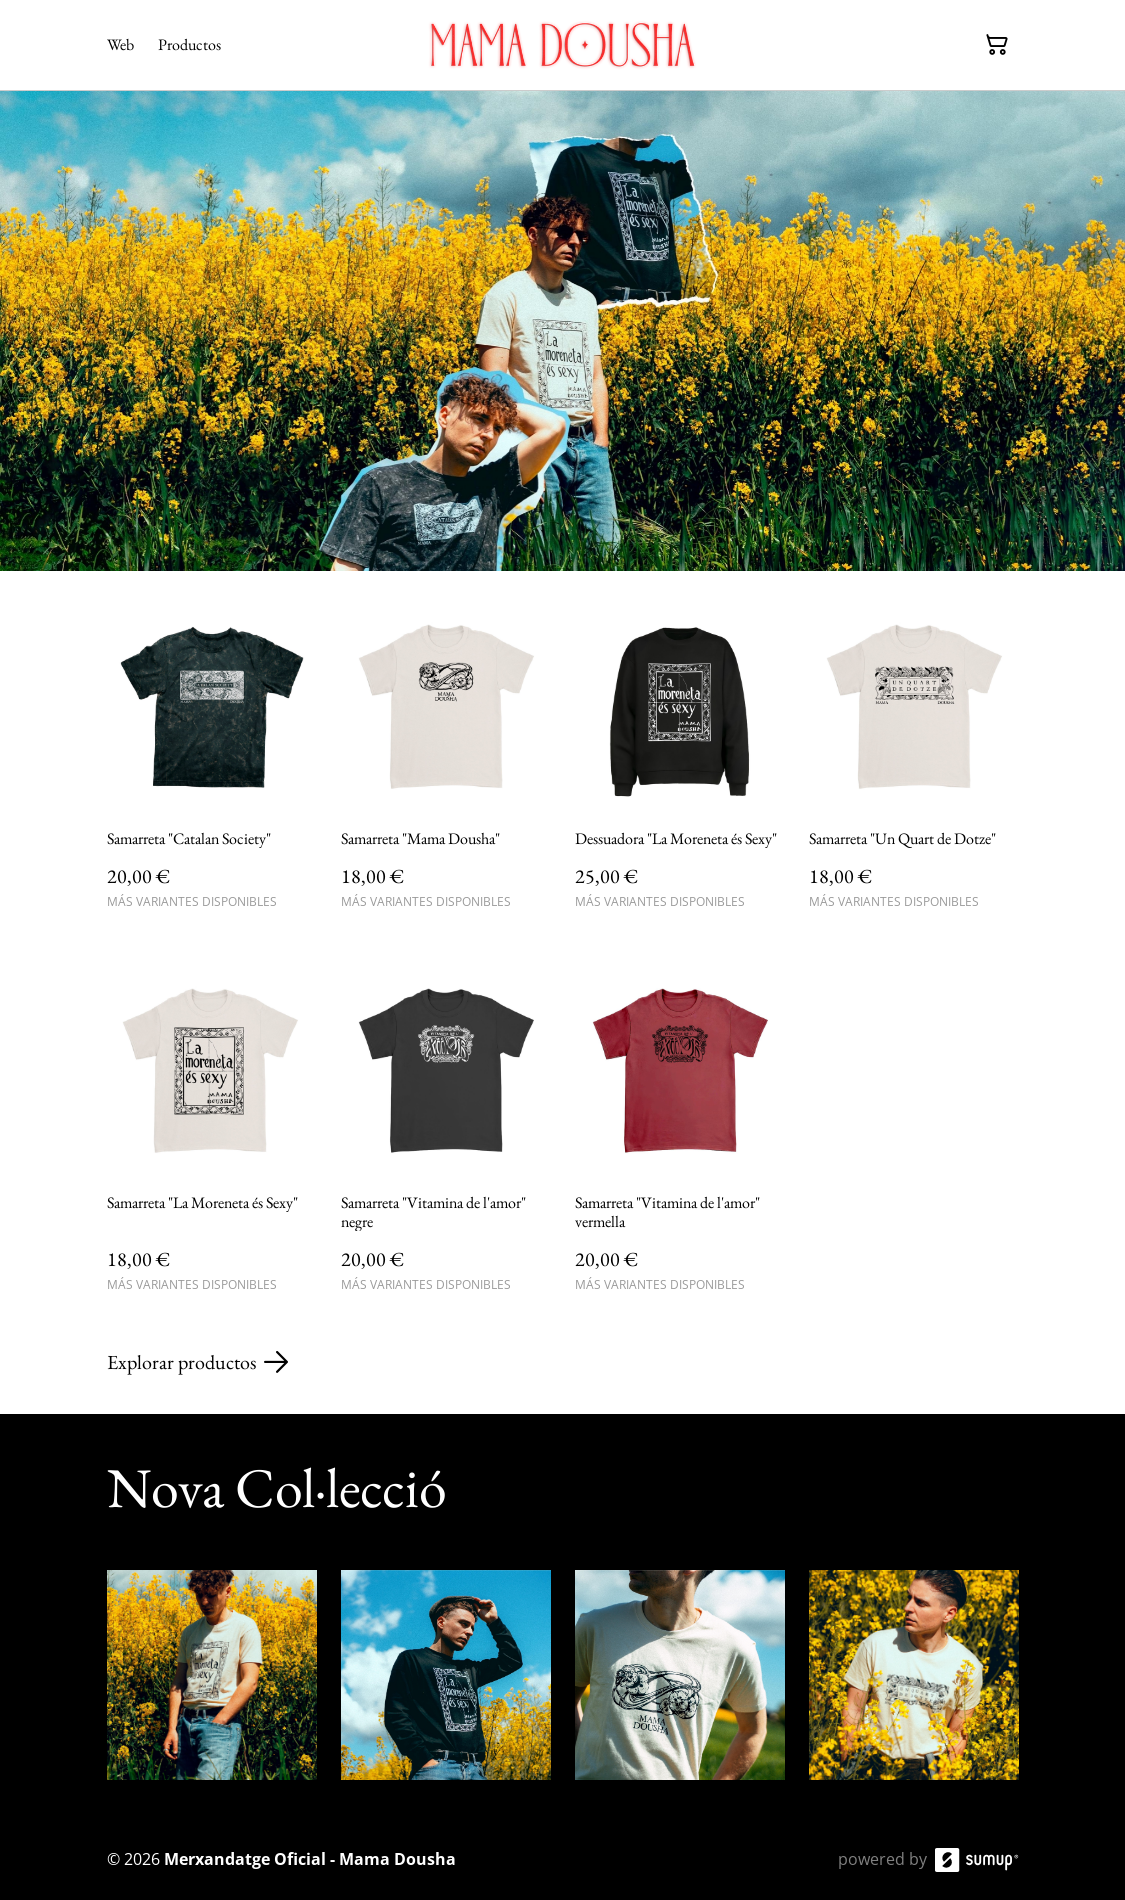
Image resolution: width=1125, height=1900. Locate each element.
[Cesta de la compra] (997, 45)
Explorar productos (197, 1362)
